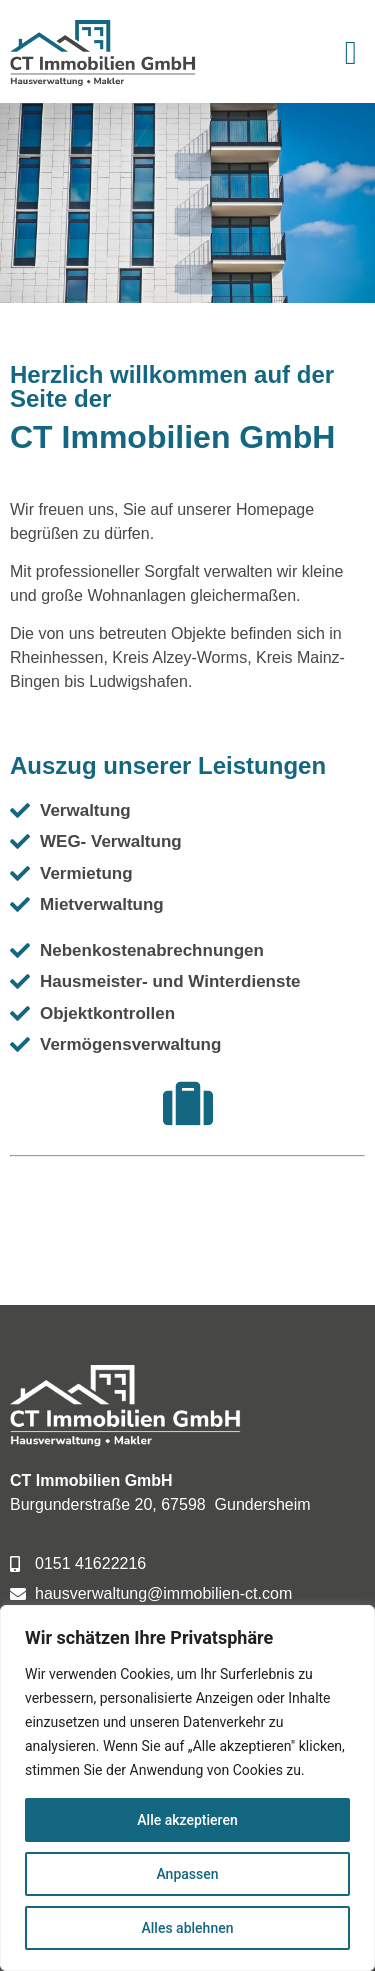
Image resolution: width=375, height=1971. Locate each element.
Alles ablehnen (188, 1928)
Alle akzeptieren (187, 1820)
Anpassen (187, 1874)
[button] (350, 54)
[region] (187, 1788)
